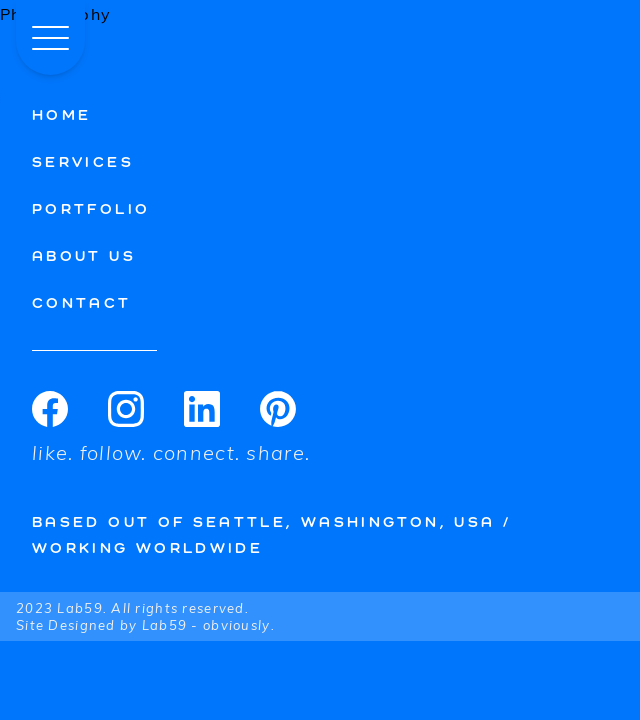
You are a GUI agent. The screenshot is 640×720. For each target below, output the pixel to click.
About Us (84, 255)
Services (83, 161)
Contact (82, 302)
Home (61, 114)
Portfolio (91, 208)
